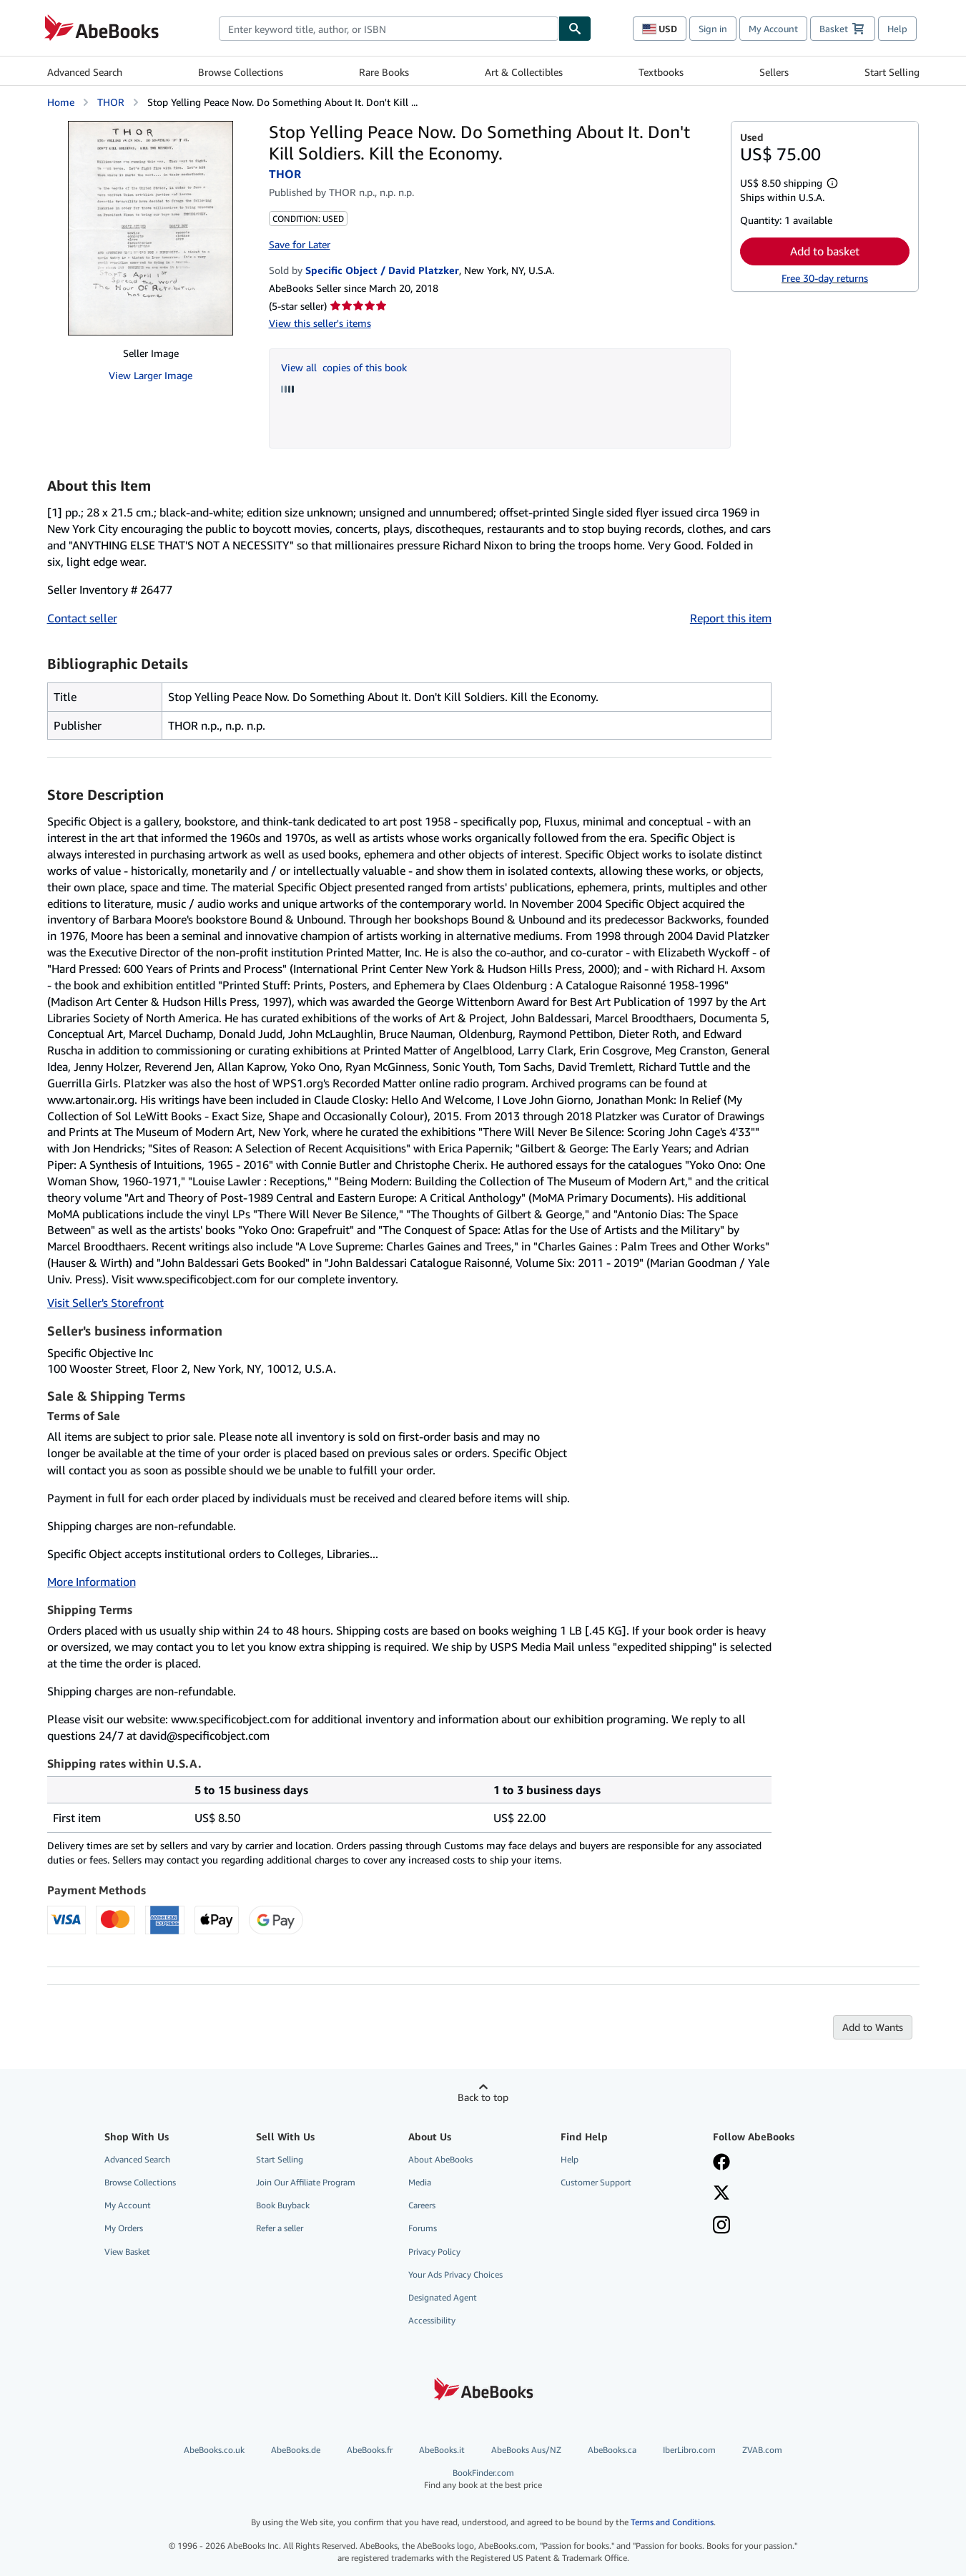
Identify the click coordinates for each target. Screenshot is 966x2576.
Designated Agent (442, 2297)
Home (60, 102)
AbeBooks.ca (612, 2449)
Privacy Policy (434, 2251)
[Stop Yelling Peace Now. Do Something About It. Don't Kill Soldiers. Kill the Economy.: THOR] (150, 228)
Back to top (483, 2097)
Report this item (731, 618)
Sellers (774, 72)
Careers (421, 2205)
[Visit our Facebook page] (721, 2163)
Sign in (713, 28)
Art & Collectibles (524, 72)
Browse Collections (240, 72)
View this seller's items (320, 323)
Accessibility (431, 2320)
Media (419, 2182)
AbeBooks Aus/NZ (526, 2449)
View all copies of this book (344, 367)
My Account (773, 28)
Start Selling (892, 72)
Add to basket (824, 251)
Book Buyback (283, 2205)
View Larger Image (150, 375)
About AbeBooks (440, 2159)
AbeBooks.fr (370, 2449)
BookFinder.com (483, 2479)
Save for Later (299, 244)
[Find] (575, 28)
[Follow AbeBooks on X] (721, 2194)
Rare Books (384, 72)
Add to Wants (872, 2027)
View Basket (127, 2251)
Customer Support (596, 2182)
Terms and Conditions (672, 2522)
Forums (422, 2228)
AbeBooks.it (442, 2449)
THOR (110, 102)
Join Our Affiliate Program (305, 2182)
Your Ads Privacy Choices (455, 2274)
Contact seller (82, 618)
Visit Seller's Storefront (105, 1303)
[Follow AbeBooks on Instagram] (721, 2226)
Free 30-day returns (825, 278)
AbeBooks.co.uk (214, 2449)
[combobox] (388, 28)
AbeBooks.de (295, 2449)
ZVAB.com (762, 2449)
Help (897, 28)
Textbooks (661, 72)
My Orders (123, 2228)
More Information (91, 1582)
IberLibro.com (689, 2449)
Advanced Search (84, 72)
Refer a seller (279, 2228)
